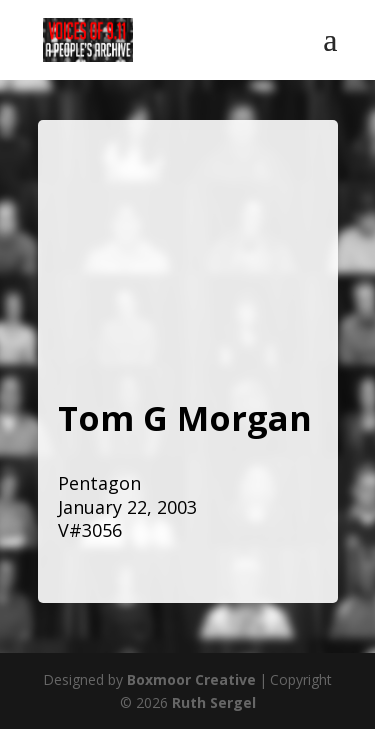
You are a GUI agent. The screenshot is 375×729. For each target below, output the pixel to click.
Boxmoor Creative (191, 679)
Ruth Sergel (214, 702)
